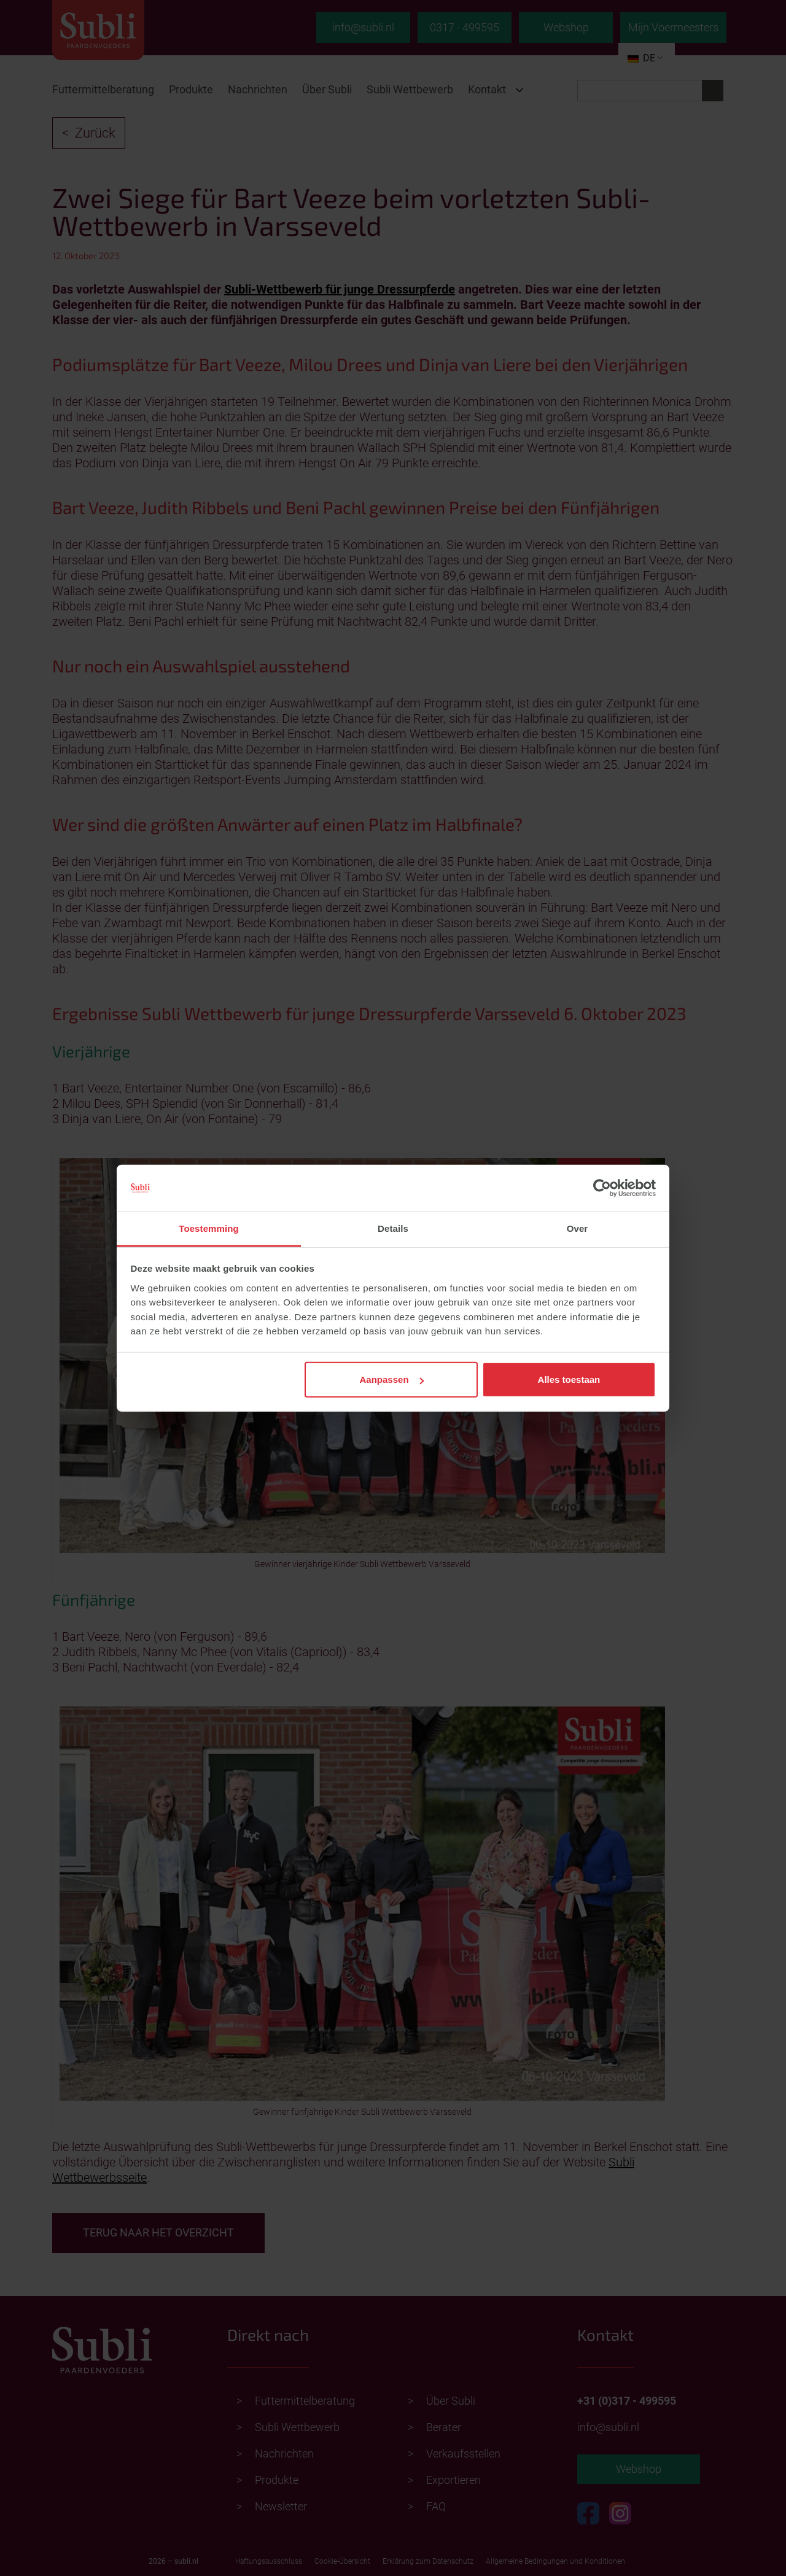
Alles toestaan (569, 1379)
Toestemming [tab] (209, 1228)
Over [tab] (577, 1228)
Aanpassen (392, 1379)
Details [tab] (393, 1228)
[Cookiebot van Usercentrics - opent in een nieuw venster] (602, 1188)
